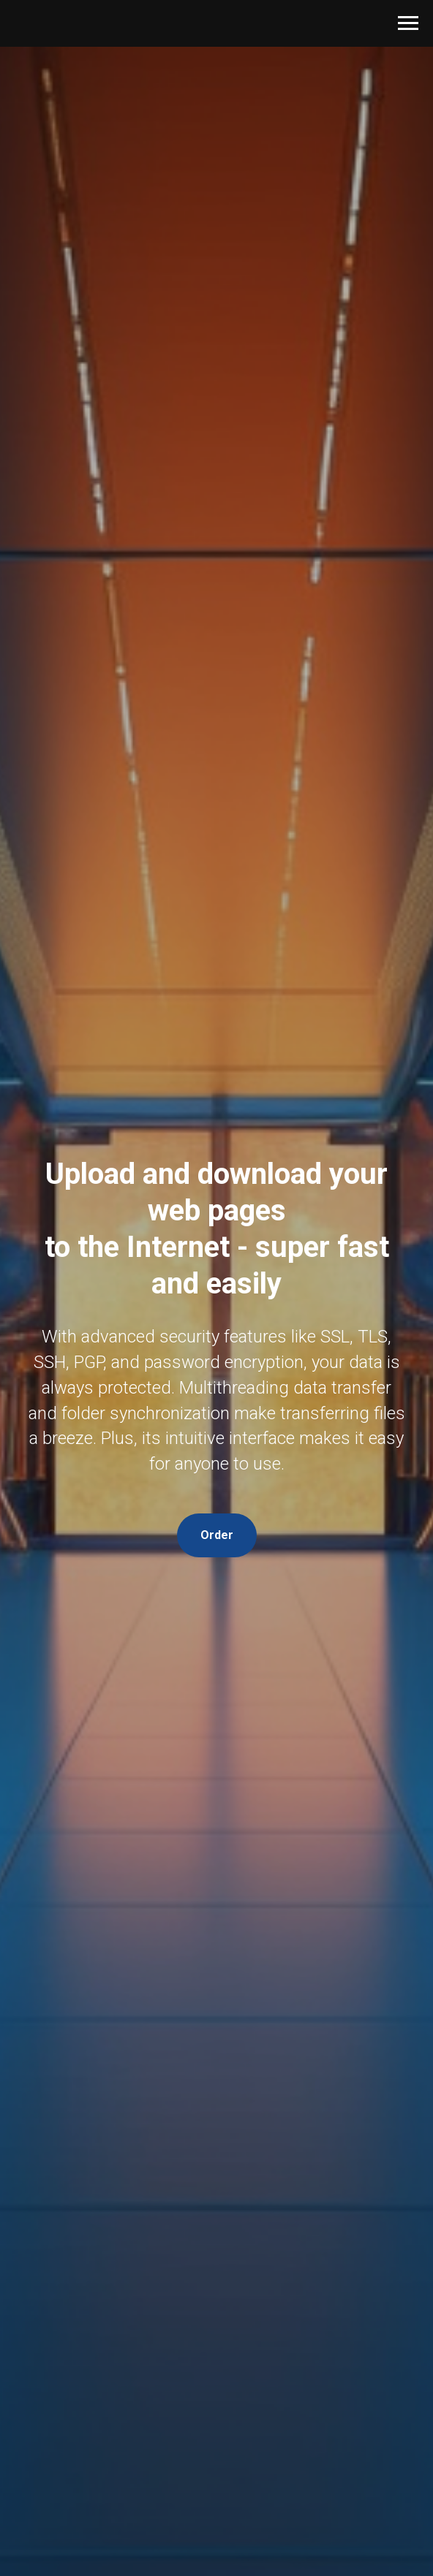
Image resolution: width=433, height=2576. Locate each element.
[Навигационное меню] (408, 23)
